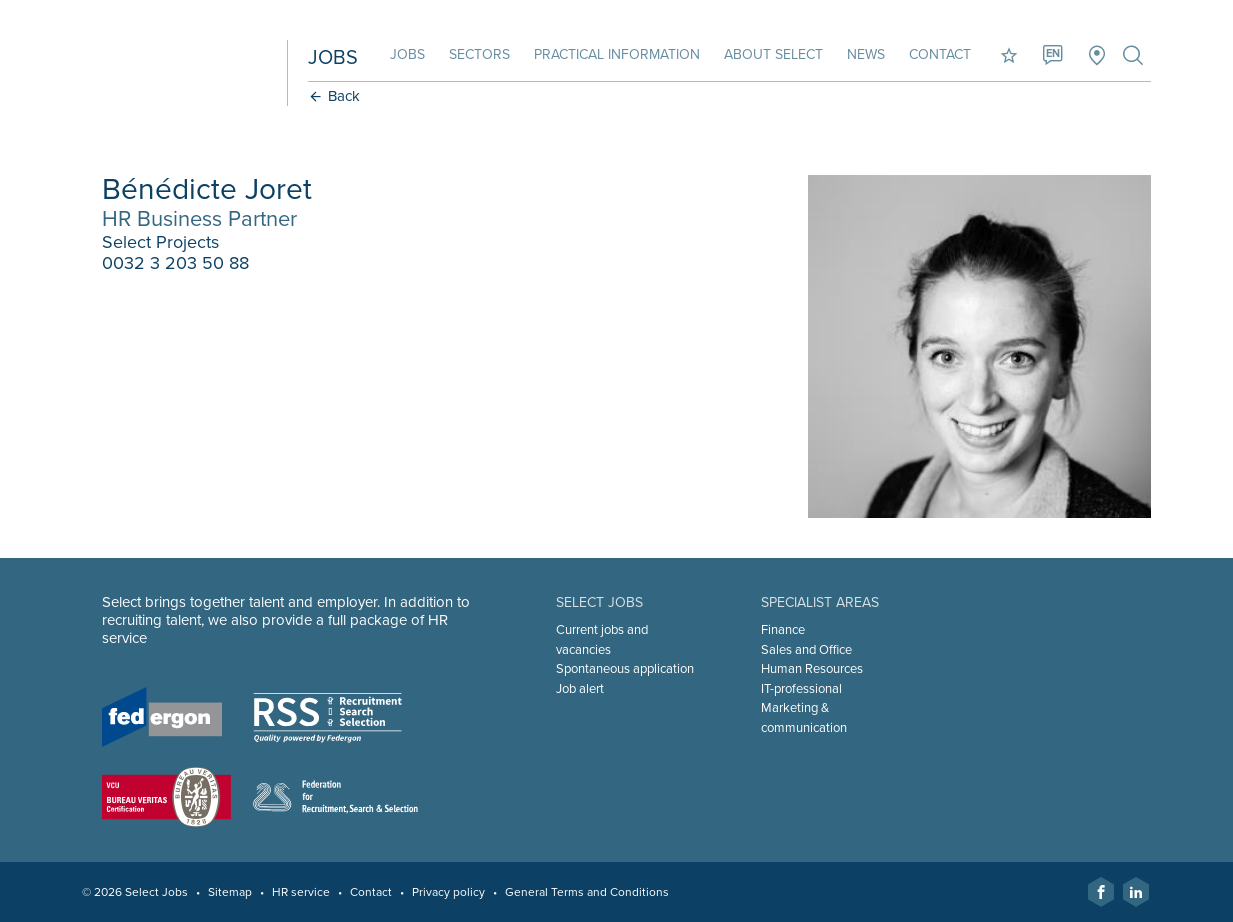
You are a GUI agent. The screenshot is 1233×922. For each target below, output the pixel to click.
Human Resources (812, 669)
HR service (301, 892)
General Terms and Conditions (587, 892)
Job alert (580, 689)
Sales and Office (806, 650)
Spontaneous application (625, 669)
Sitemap (230, 892)
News (866, 54)
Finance (783, 630)
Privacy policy (448, 892)
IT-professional (801, 689)
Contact (940, 54)
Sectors (479, 54)
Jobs (407, 54)
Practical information (617, 54)
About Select (773, 54)
